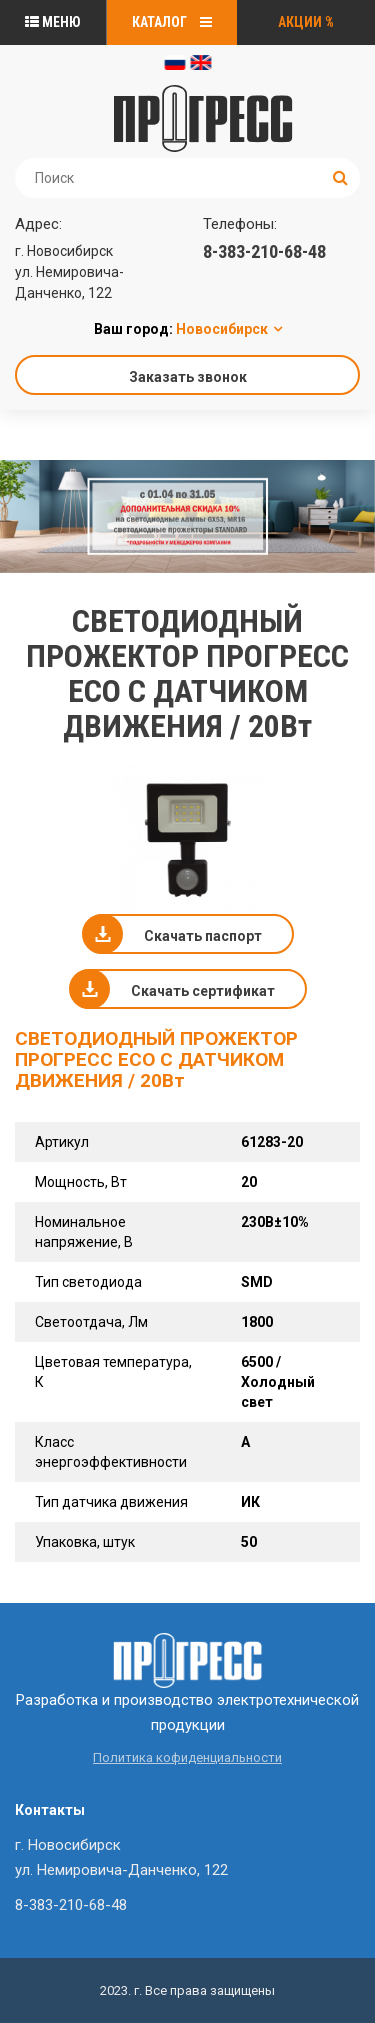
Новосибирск (222, 329)
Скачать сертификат (203, 991)
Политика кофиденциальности (187, 1757)
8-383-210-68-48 (264, 251)
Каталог (172, 22)
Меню (53, 22)
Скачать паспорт (203, 936)
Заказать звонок (188, 377)
